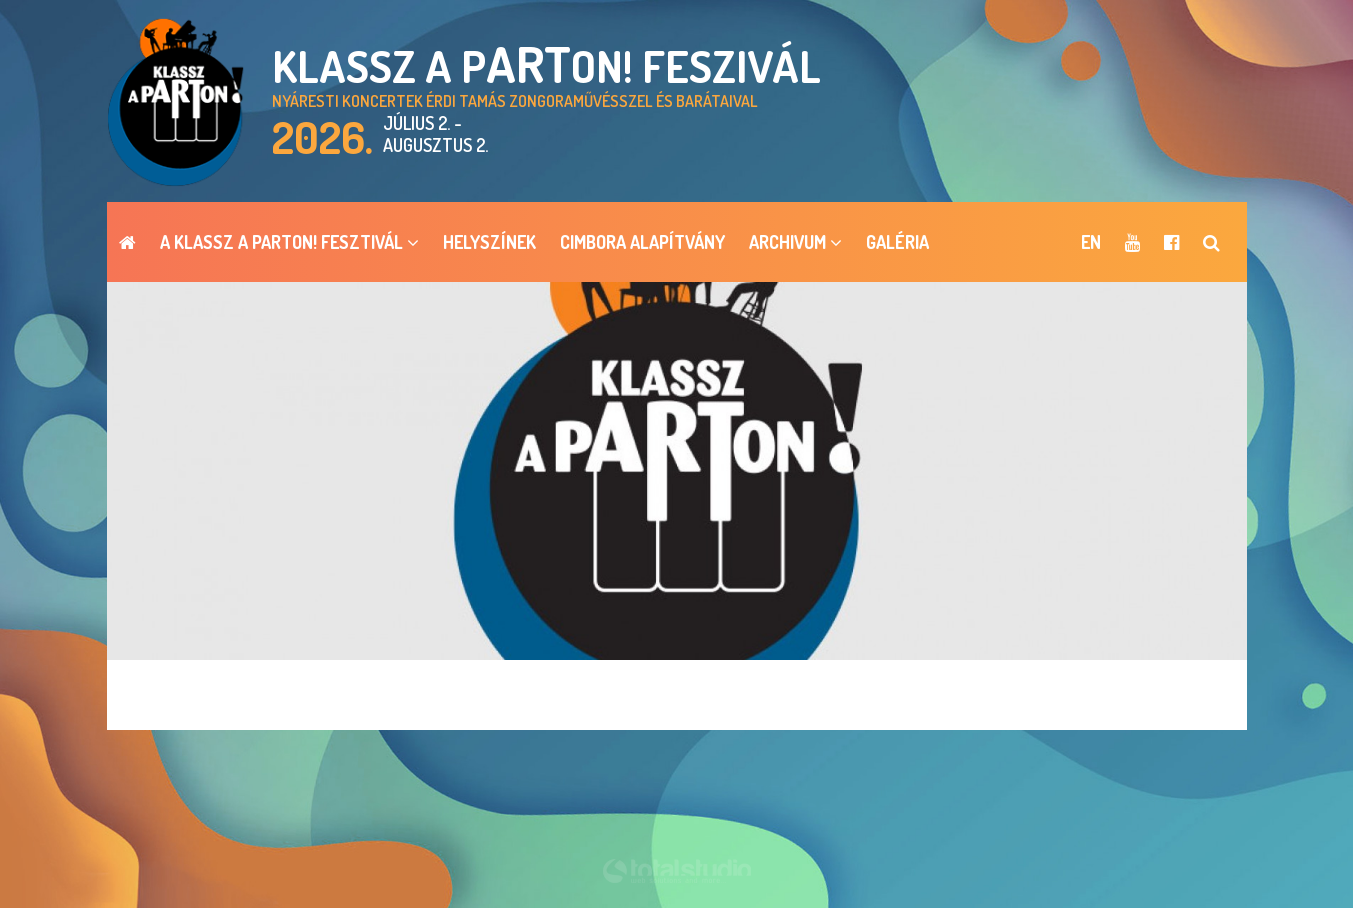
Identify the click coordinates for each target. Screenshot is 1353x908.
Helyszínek (489, 242)
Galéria (897, 242)
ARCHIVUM (795, 242)
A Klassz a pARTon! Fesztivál (289, 242)
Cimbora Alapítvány (642, 242)
